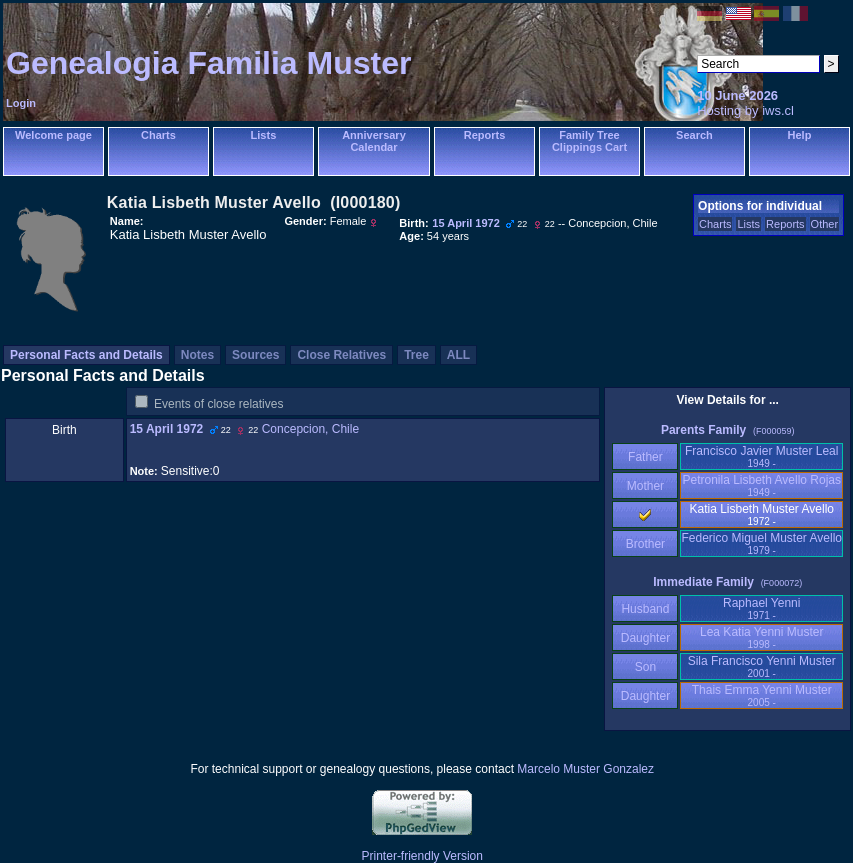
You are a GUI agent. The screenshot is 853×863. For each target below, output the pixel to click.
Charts (158, 135)
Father (645, 457)
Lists (264, 135)
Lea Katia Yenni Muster (761, 637)
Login (21, 103)
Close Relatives (341, 355)
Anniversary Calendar (374, 141)
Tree (416, 355)
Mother (645, 486)
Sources (255, 355)
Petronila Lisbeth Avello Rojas (761, 485)
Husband (645, 609)
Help (800, 135)
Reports (485, 135)
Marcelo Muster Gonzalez (585, 769)
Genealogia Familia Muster (208, 63)
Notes (197, 355)
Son (645, 667)
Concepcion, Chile (310, 429)
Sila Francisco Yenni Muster (762, 666)
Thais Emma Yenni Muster (762, 695)
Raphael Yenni (761, 608)
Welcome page (53, 135)
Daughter (645, 638)
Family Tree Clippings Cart (589, 141)
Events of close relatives (218, 404)
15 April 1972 (167, 429)
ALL (458, 355)
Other (825, 224)
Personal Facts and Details (86, 355)
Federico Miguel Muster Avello (761, 543)
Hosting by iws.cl (745, 110)
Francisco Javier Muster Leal (761, 456)
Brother (645, 544)
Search (694, 135)
